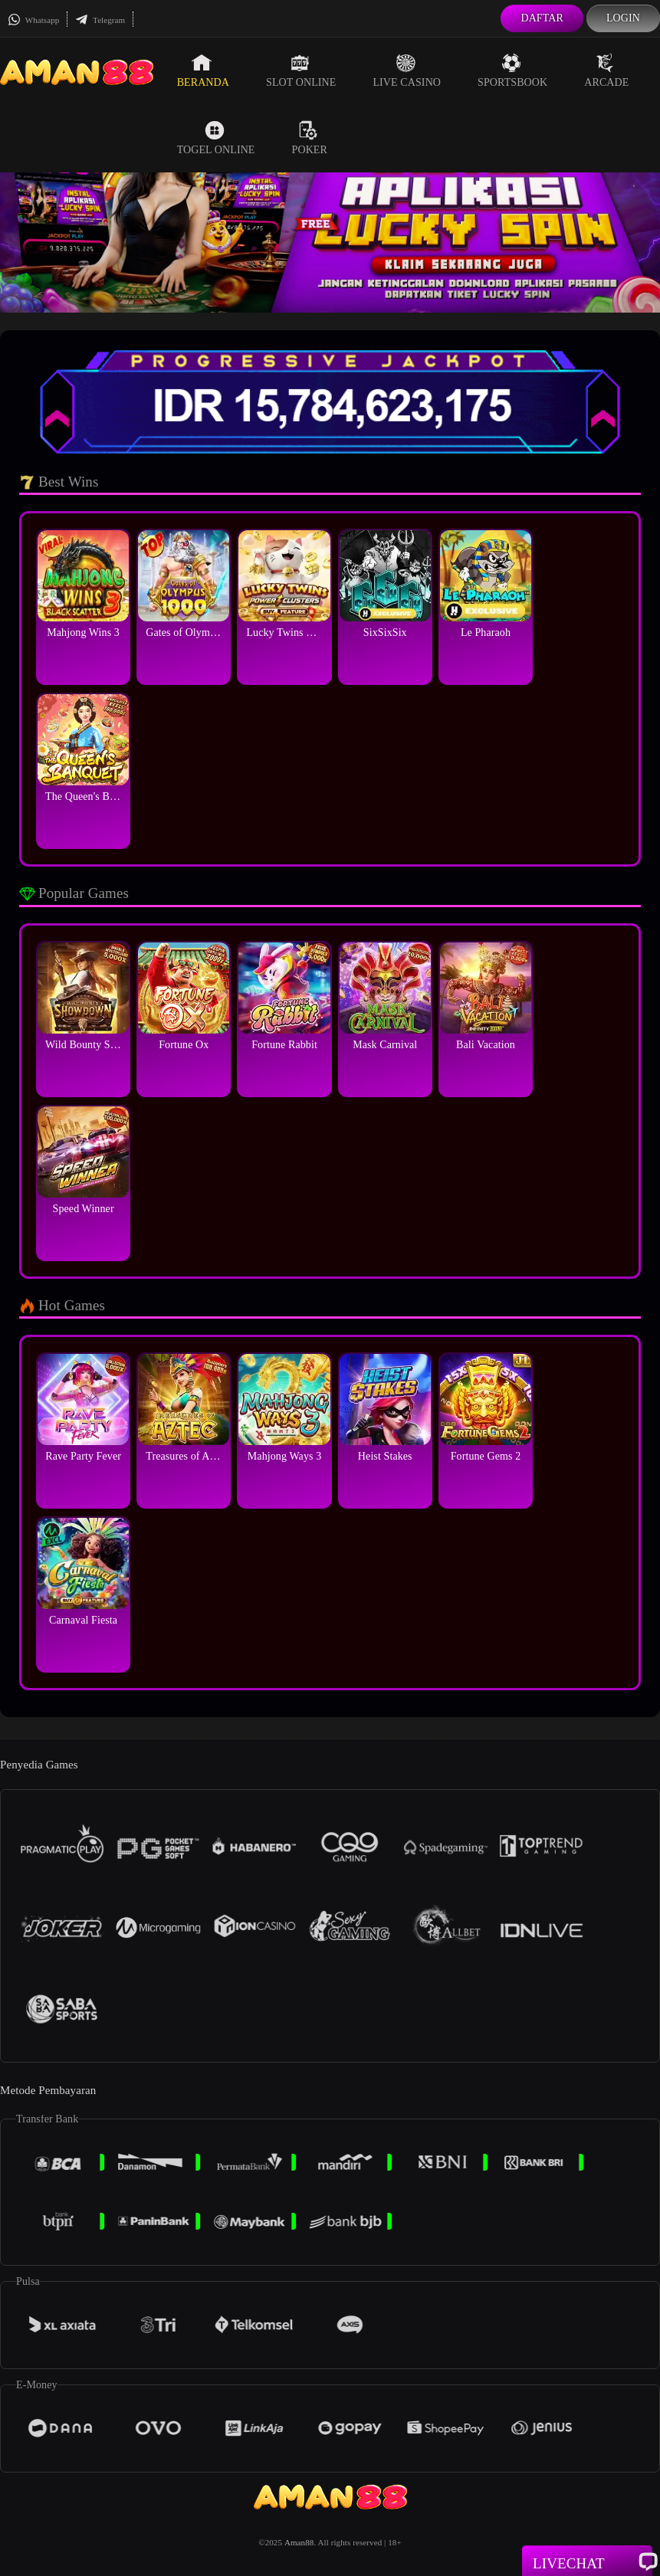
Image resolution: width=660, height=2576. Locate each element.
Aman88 (299, 2542)
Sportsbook (512, 70)
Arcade (606, 70)
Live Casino (407, 70)
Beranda (203, 70)
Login (623, 18)
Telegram (100, 20)
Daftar (541, 18)
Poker (309, 138)
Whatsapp (33, 20)
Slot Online (301, 70)
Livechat (587, 2562)
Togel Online (216, 138)
